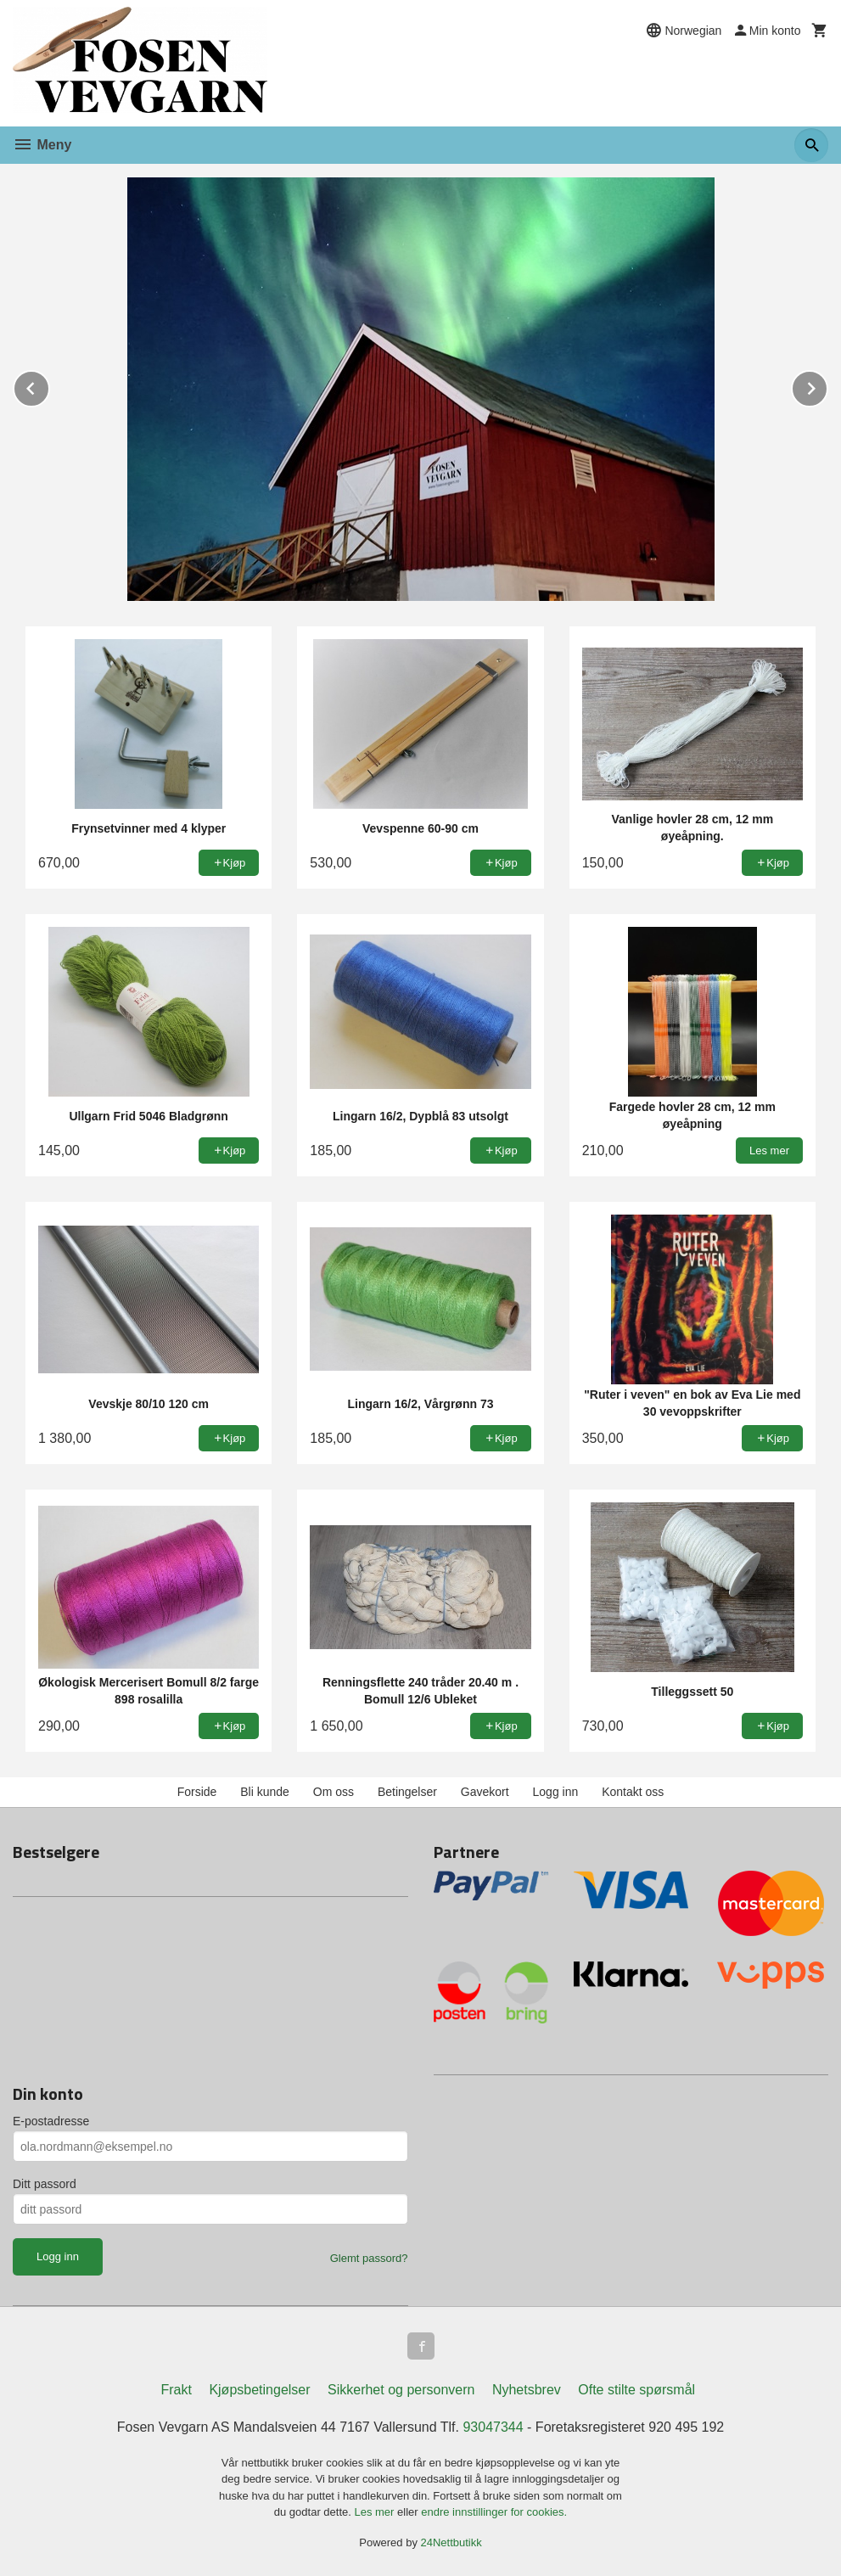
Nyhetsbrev (526, 2389)
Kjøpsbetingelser (259, 2389)
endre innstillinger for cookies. (494, 2512)
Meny (42, 144)
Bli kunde (264, 1792)
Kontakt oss (633, 1792)
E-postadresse (51, 2121)
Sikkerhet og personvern (401, 2389)
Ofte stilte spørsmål (636, 2389)
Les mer (375, 2512)
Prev (49, 385)
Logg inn (556, 1792)
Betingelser (407, 1792)
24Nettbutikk (451, 2542)
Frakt (175, 2389)
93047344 (493, 2427)
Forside (197, 1792)
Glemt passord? (369, 2258)
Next (827, 385)
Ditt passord (44, 2184)
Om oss (333, 1792)
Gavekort (485, 1792)
